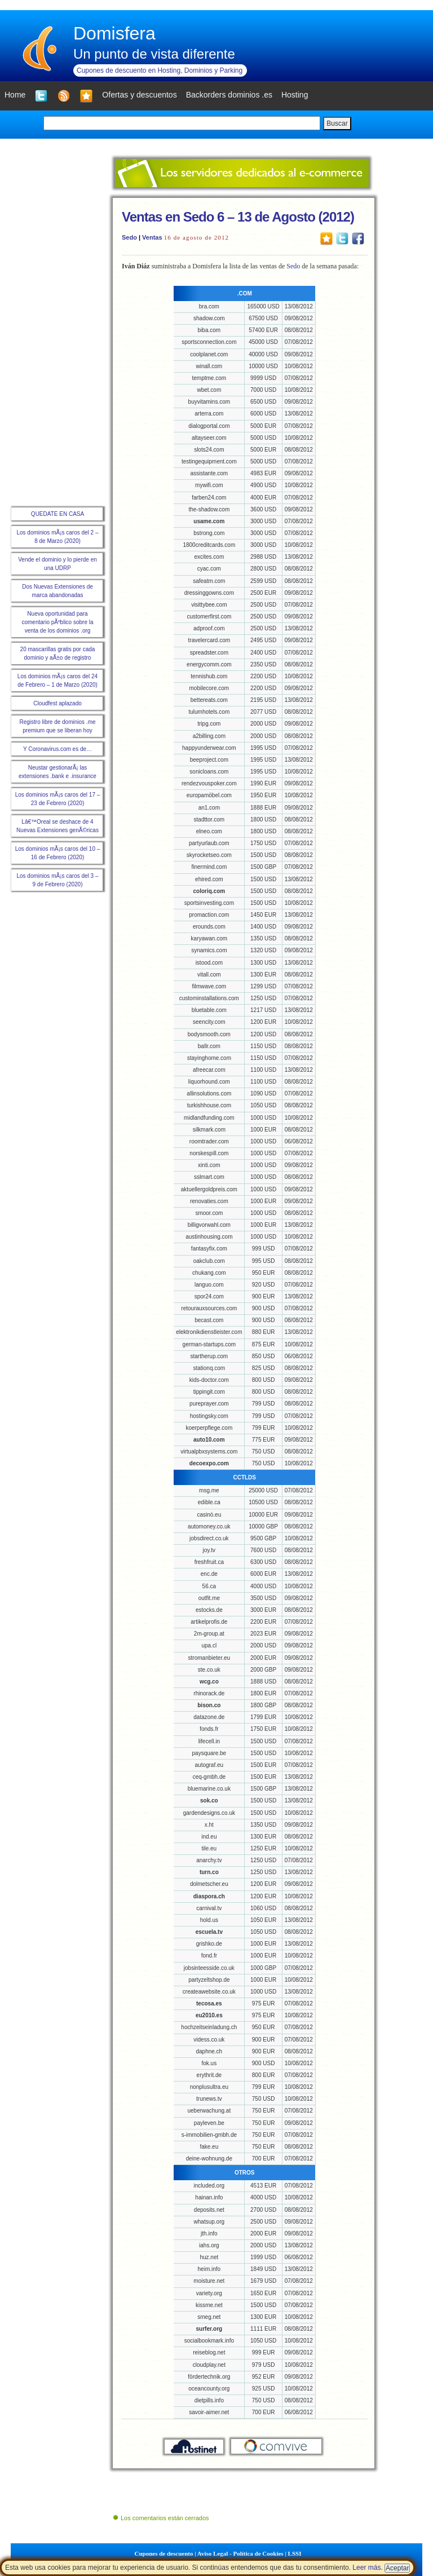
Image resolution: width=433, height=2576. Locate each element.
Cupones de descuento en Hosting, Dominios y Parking (159, 70)
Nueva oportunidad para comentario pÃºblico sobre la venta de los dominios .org (57, 622)
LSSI (295, 2553)
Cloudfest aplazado (57, 703)
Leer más (366, 2567)
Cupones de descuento (164, 2553)
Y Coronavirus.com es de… (57, 749)
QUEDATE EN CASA (57, 514)
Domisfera (114, 33)
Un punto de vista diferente (154, 53)
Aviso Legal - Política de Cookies (240, 2553)
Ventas (152, 237)
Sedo (129, 237)
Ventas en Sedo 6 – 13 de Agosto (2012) (238, 216)
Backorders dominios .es (229, 94)
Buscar (336, 123)
